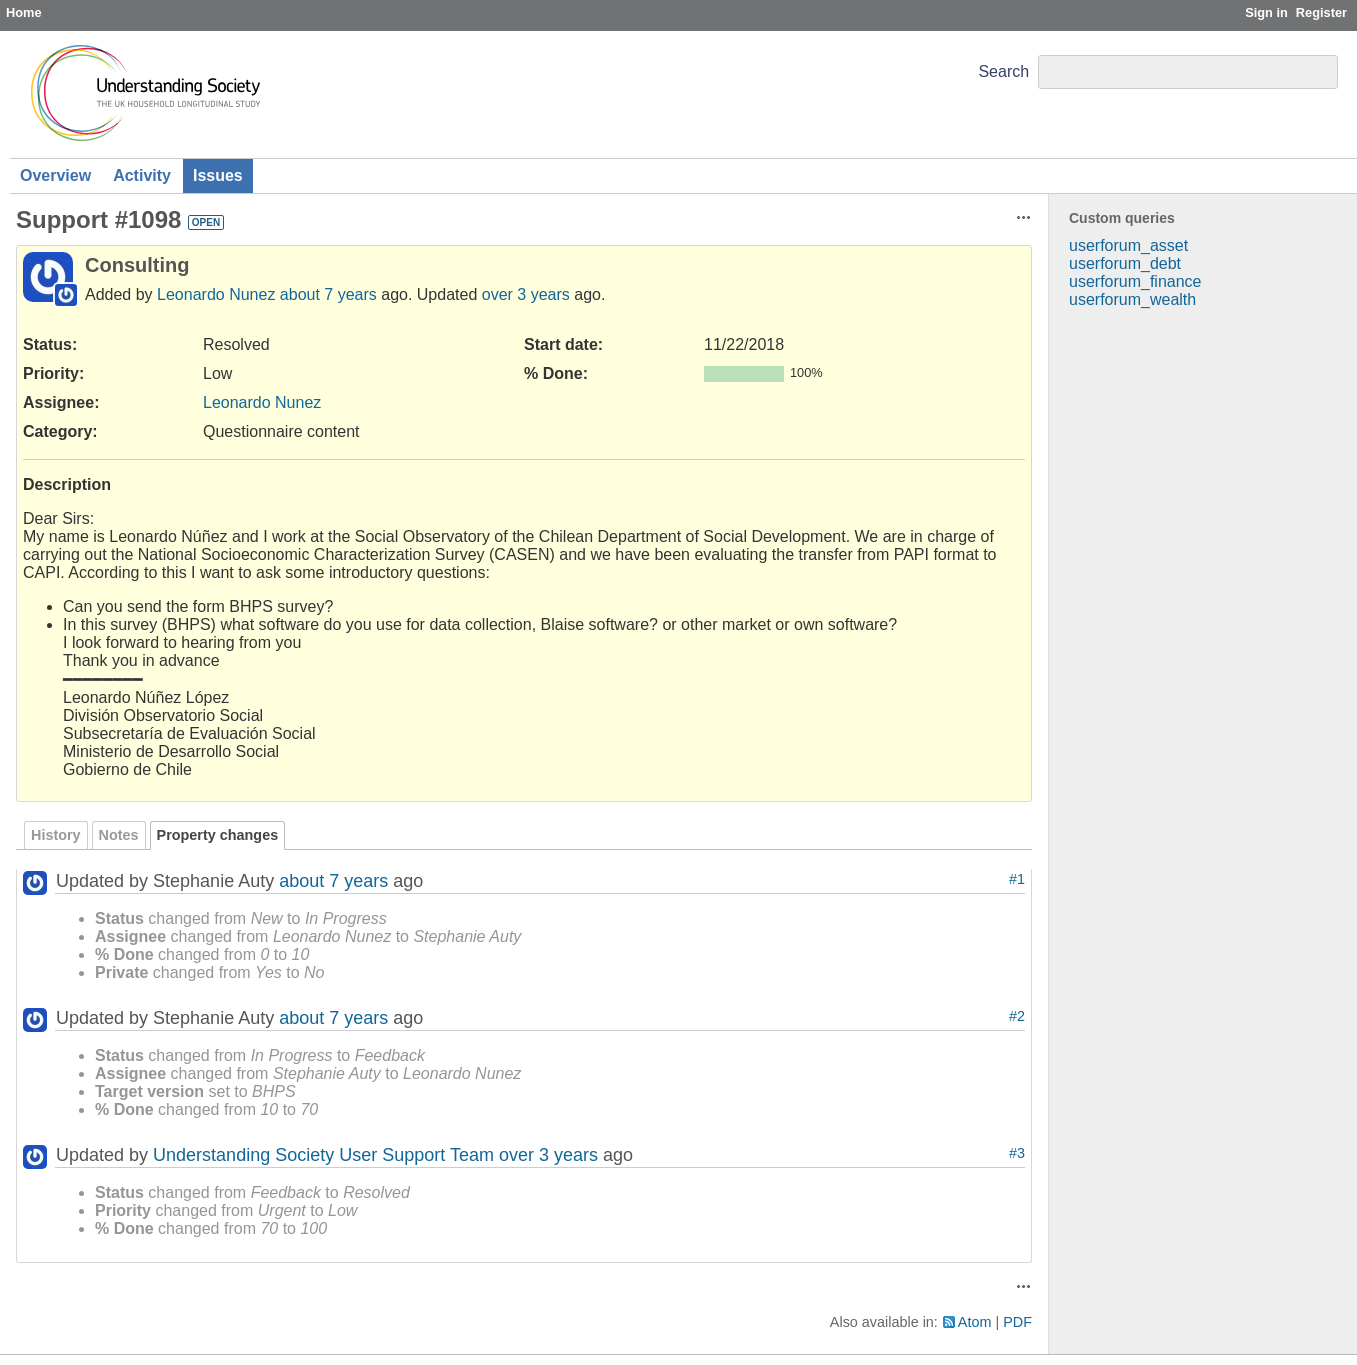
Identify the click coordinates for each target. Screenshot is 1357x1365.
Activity (142, 175)
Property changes (218, 835)
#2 (1017, 1016)
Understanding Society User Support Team (323, 1155)
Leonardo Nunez (216, 294)
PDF (1017, 1322)
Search (1003, 71)
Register (1321, 12)
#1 (1017, 879)
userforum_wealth (1132, 299)
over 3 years (526, 294)
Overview (55, 175)
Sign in (1266, 12)
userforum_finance (1135, 281)
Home (24, 12)
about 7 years (328, 294)
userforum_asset (1128, 245)
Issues (218, 175)
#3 (1017, 1153)
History (56, 835)
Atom (975, 1322)
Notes (119, 835)
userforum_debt (1125, 263)
